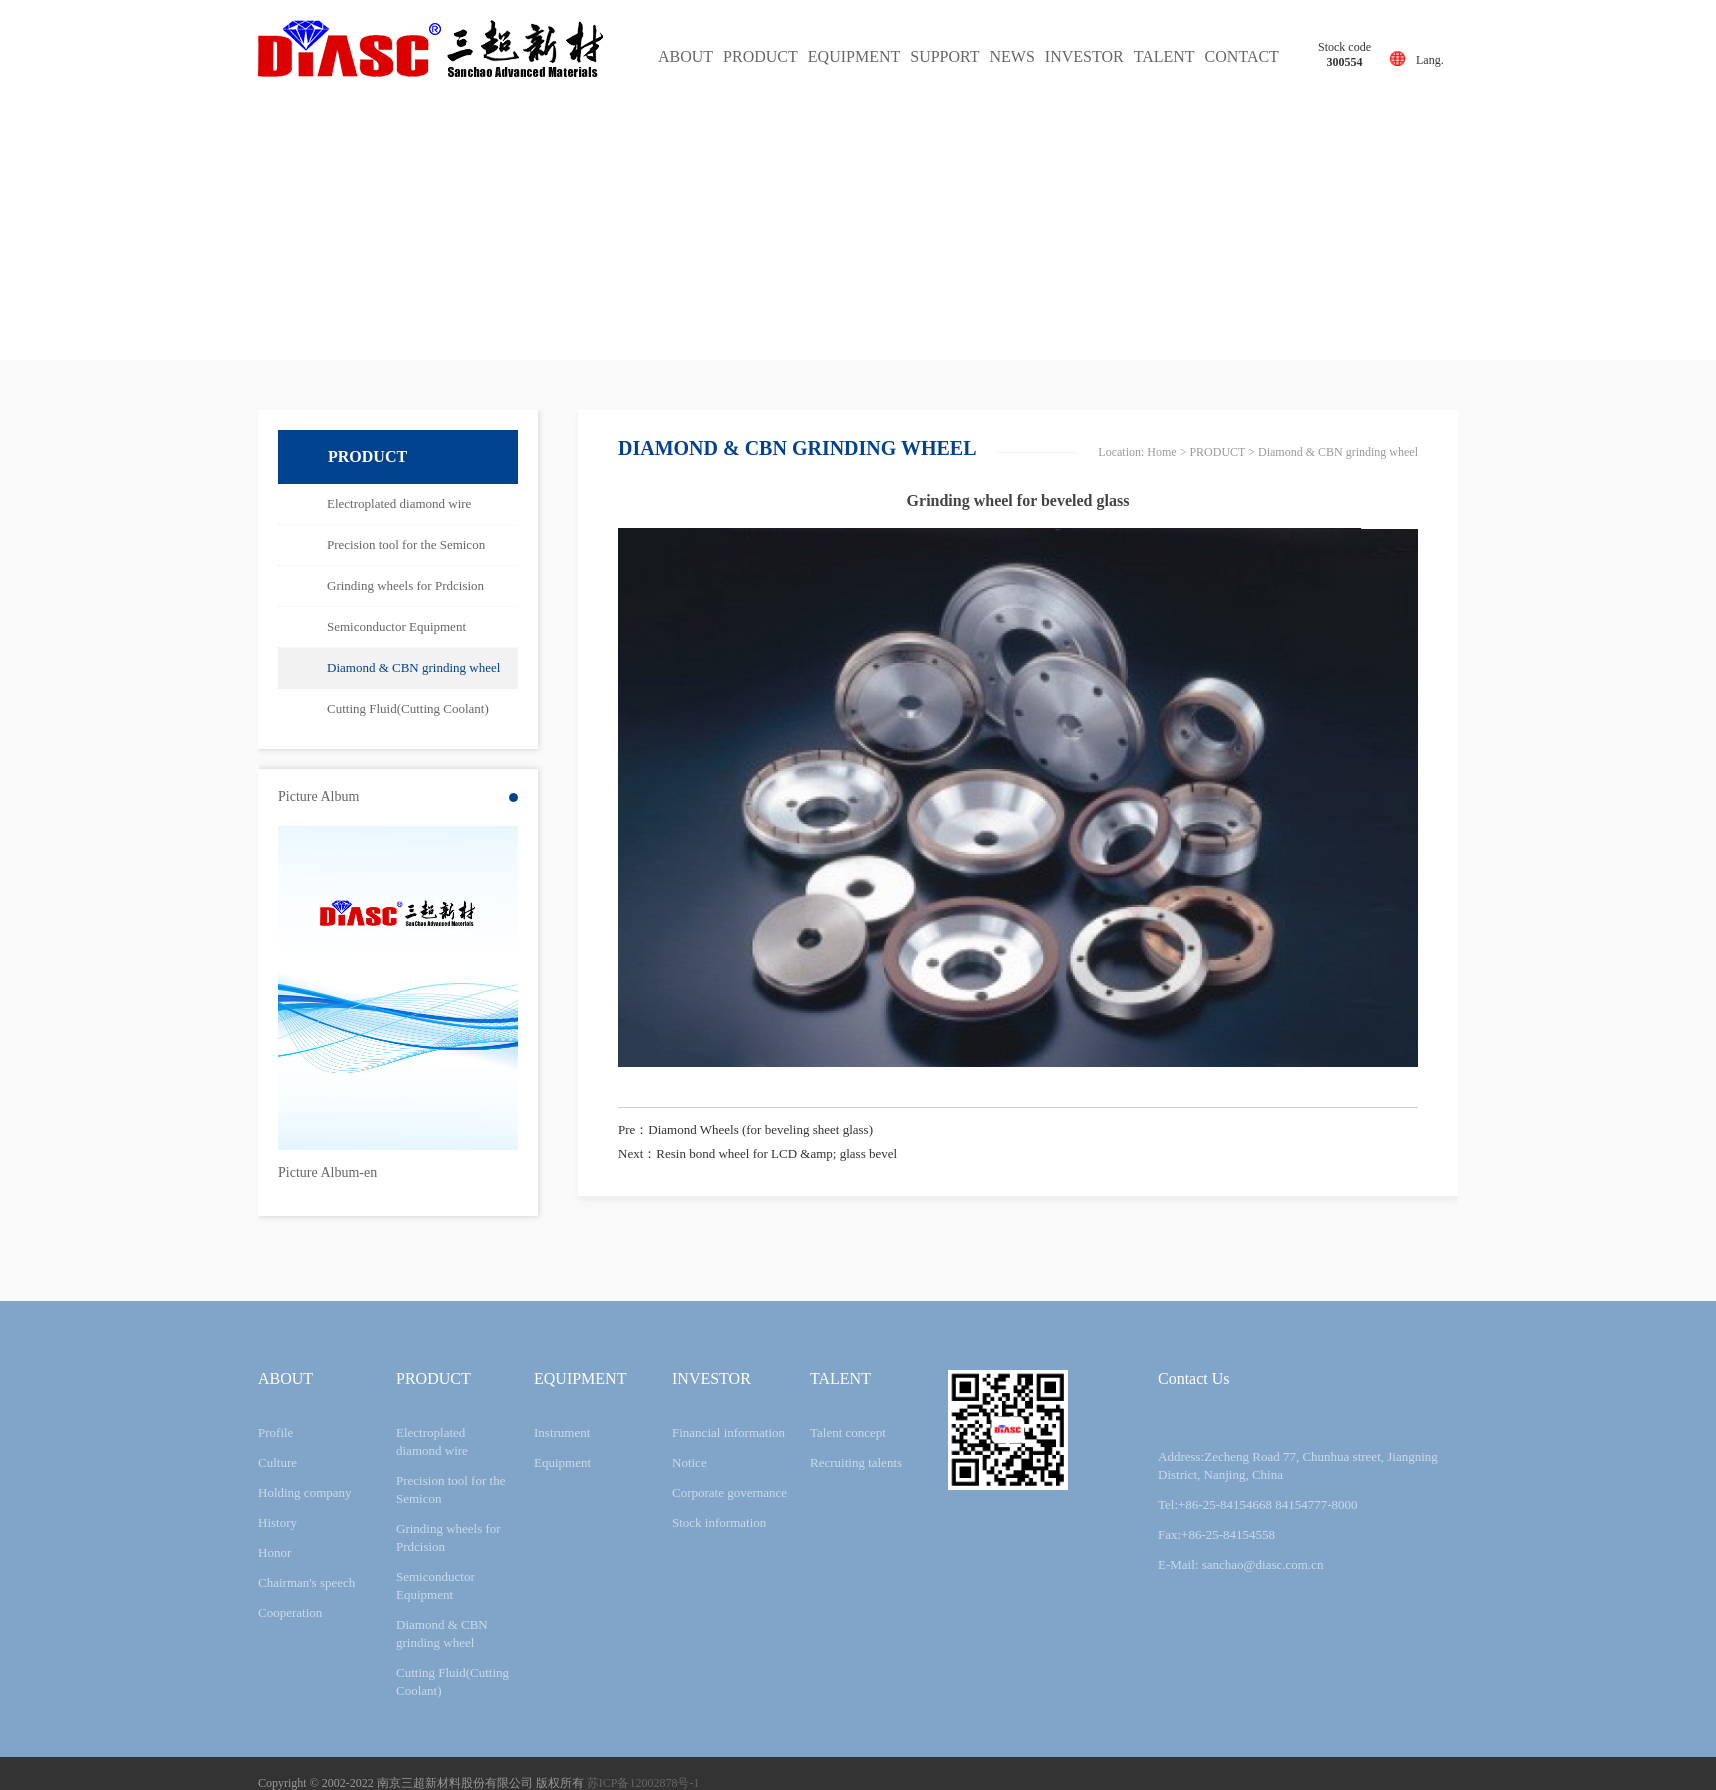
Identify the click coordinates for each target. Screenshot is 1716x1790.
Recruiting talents (856, 1462)
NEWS (1012, 56)
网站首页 (1153, 452)
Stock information (719, 1522)
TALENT (1164, 56)
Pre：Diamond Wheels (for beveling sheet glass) (745, 1129)
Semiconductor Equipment (396, 626)
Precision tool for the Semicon (406, 544)
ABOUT (685, 56)
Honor (274, 1552)
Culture (277, 1462)
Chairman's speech (306, 1582)
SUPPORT (944, 56)
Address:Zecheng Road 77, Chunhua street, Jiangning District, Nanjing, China (1298, 1465)
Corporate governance (729, 1492)
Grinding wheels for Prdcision (405, 585)
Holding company (305, 1492)
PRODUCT (760, 56)
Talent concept (848, 1432)
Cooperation (290, 1612)
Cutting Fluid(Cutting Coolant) (408, 708)
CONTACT (1242, 56)
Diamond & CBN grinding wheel (413, 667)
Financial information (728, 1432)
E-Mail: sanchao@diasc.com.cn (1240, 1564)
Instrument (562, 1432)
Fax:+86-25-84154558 (1216, 1534)
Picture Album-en (327, 1172)
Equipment (562, 1462)
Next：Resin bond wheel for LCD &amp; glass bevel (757, 1153)
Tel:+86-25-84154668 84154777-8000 (1258, 1504)
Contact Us (1194, 1378)
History (277, 1522)
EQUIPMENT (854, 56)
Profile (275, 1432)
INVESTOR (1084, 56)
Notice (689, 1462)
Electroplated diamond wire (399, 503)
